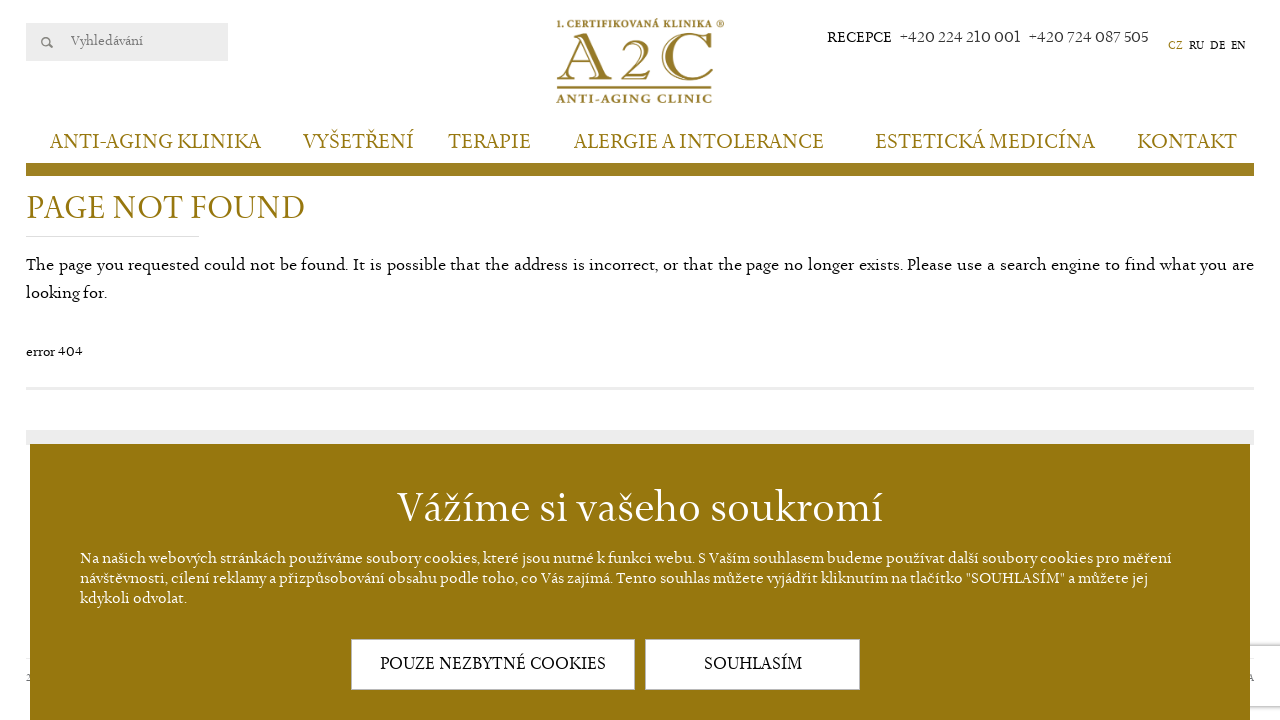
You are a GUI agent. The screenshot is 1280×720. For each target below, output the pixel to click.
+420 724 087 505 (1088, 38)
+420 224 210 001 (960, 38)
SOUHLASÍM (753, 664)
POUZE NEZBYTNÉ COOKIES (493, 664)
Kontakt (1187, 142)
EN (1238, 45)
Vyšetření (358, 142)
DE (1217, 45)
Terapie (489, 142)
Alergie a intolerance (699, 142)
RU (1196, 45)
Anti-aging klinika (155, 142)
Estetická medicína (985, 142)
